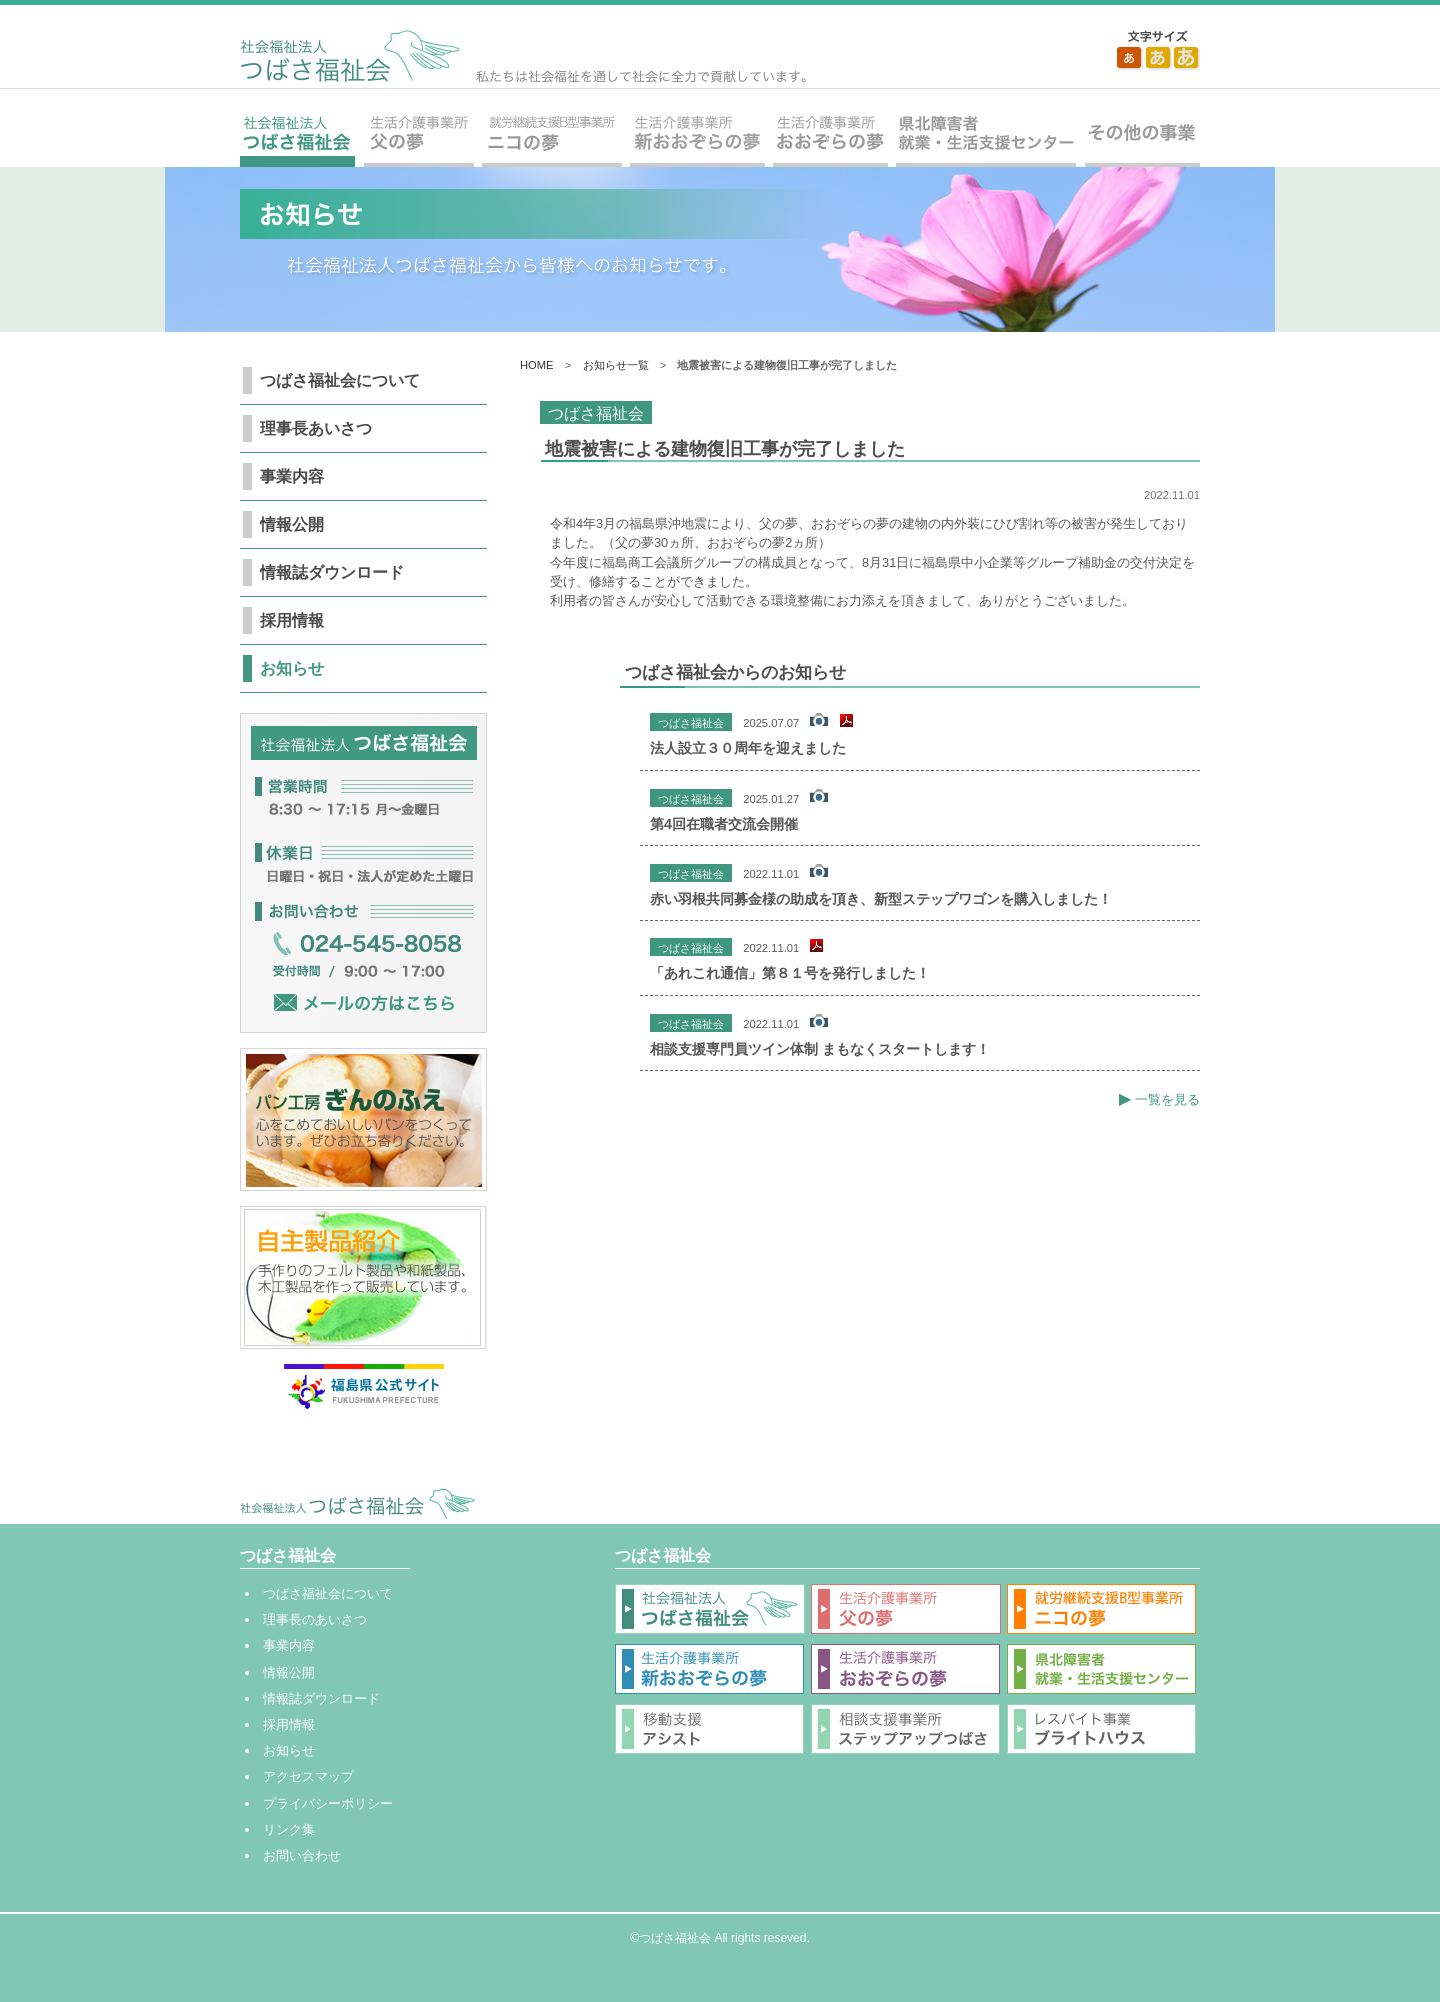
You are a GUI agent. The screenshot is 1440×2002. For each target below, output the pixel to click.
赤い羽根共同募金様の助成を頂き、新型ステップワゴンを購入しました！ (881, 899)
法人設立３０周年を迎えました (748, 748)
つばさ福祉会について (340, 380)
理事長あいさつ (316, 428)
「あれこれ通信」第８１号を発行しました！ (790, 973)
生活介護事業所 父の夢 (418, 140)
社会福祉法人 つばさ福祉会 (523, 56)
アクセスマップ (308, 1776)
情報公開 (292, 524)
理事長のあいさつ (315, 1619)
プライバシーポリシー (328, 1803)
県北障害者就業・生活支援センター (986, 140)
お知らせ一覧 (616, 365)
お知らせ (292, 668)
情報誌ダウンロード (332, 572)
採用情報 (292, 620)
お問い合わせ (302, 1855)
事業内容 (292, 476)
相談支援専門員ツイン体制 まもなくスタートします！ (820, 1049)
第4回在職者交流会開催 (724, 824)
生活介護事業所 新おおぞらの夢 (697, 140)
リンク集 (289, 1829)
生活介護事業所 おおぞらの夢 (830, 140)
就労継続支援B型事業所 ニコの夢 (551, 140)
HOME (537, 365)
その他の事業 (1140, 140)
